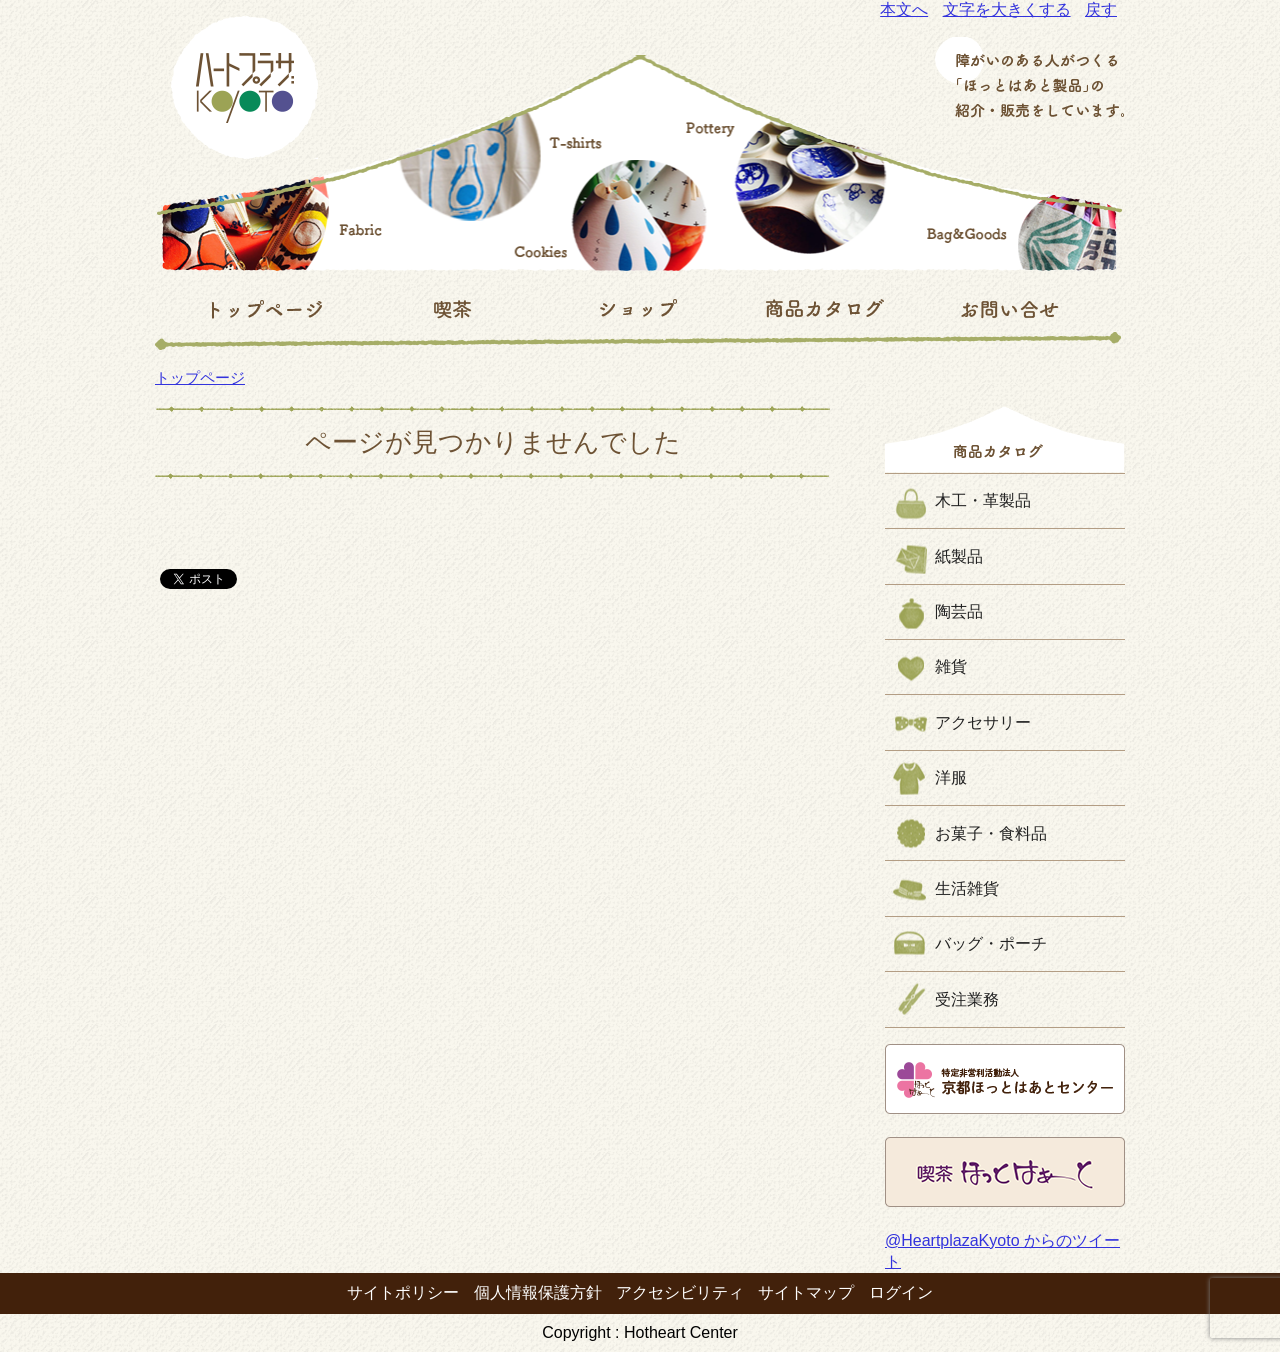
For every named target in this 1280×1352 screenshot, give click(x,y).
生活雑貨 (967, 888)
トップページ (200, 377)
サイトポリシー (403, 1292)
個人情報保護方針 (538, 1292)
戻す (1101, 9)
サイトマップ (806, 1292)
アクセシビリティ (680, 1292)
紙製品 (959, 556)
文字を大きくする (1007, 9)
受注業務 (967, 999)
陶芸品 (959, 611)
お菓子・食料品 (991, 833)
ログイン (901, 1292)
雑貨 (951, 666)
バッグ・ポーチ (991, 943)
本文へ (904, 9)
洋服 (951, 777)
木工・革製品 (983, 500)
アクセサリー (983, 722)
